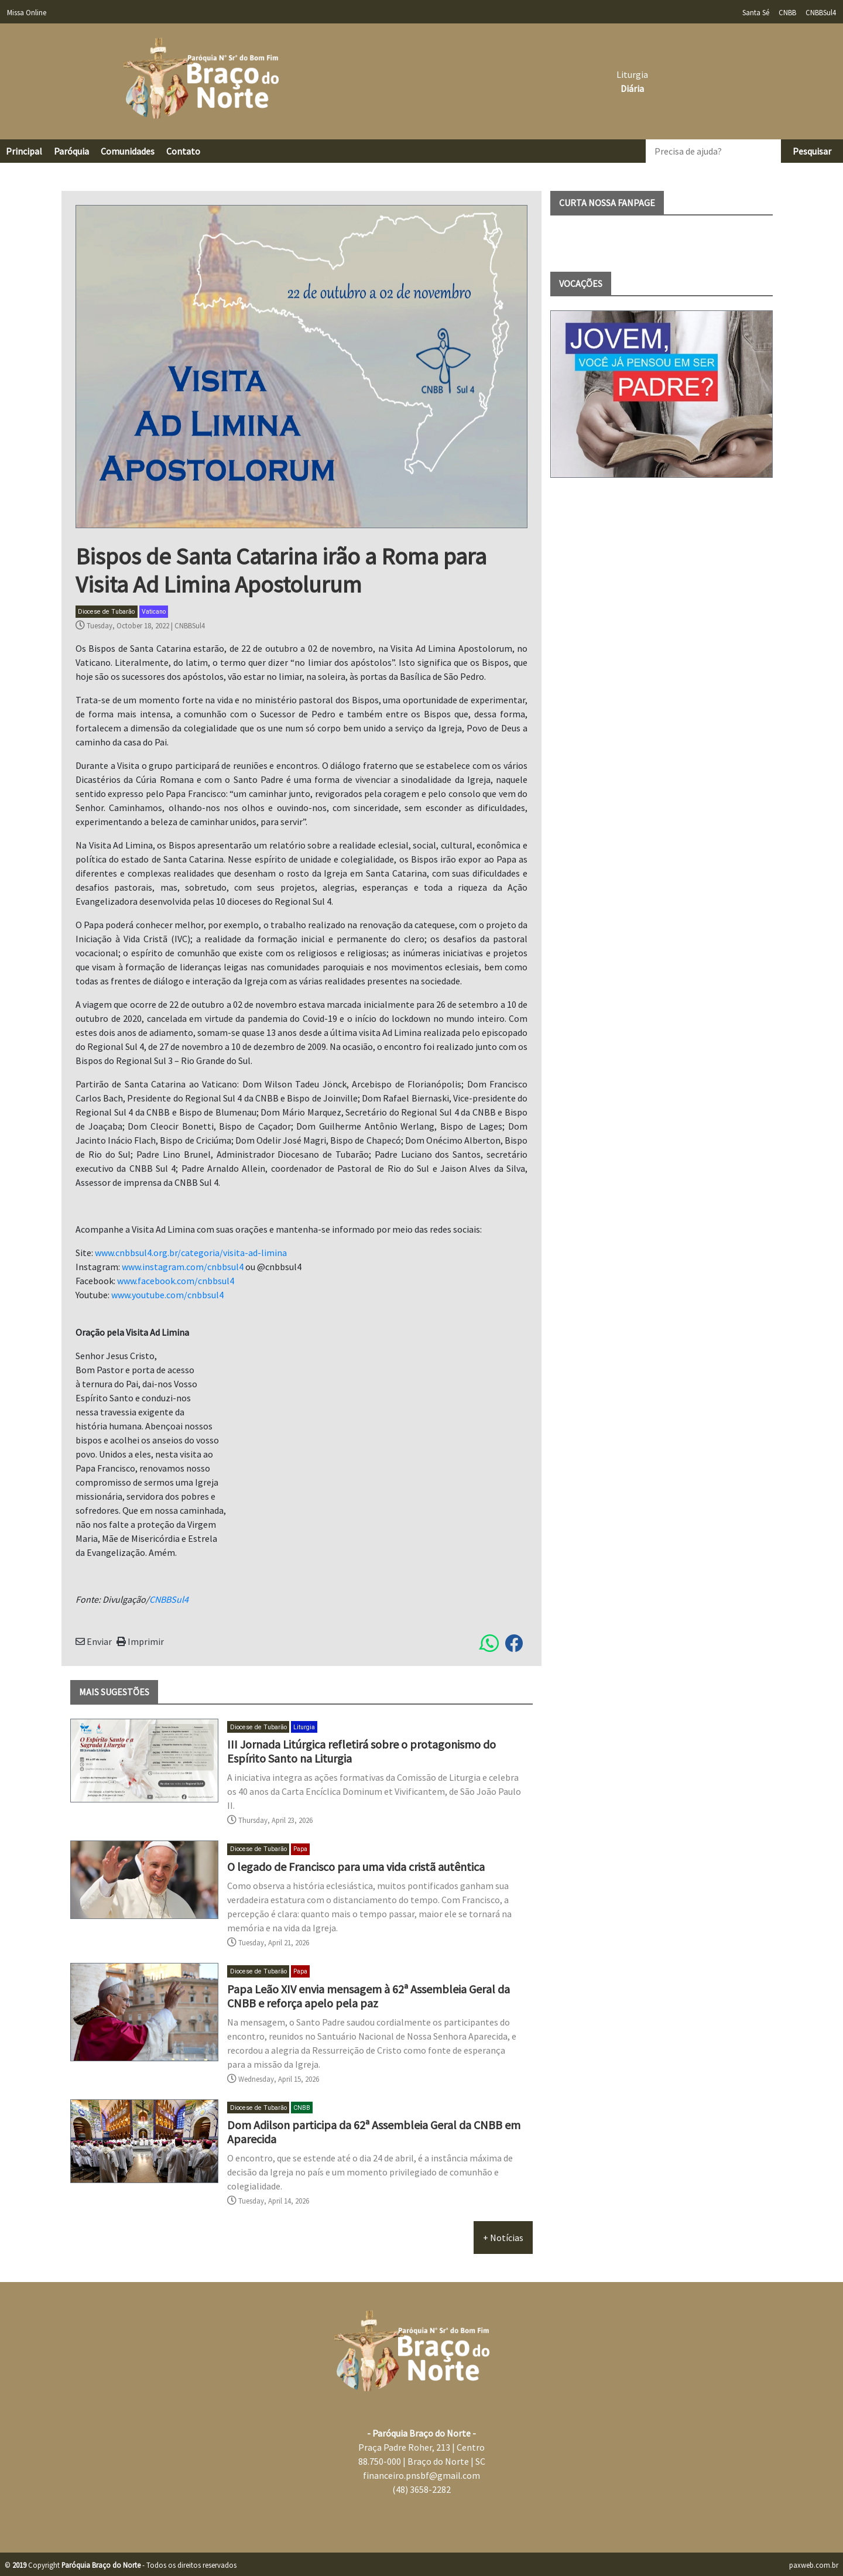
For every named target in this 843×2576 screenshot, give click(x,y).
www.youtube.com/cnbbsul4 (167, 1295)
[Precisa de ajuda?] (713, 151)
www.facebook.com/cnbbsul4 (175, 1281)
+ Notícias (503, 2237)
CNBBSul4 (189, 625)
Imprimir (140, 1641)
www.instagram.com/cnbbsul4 (183, 1266)
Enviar (94, 1641)
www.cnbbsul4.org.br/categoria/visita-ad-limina (191, 1252)
